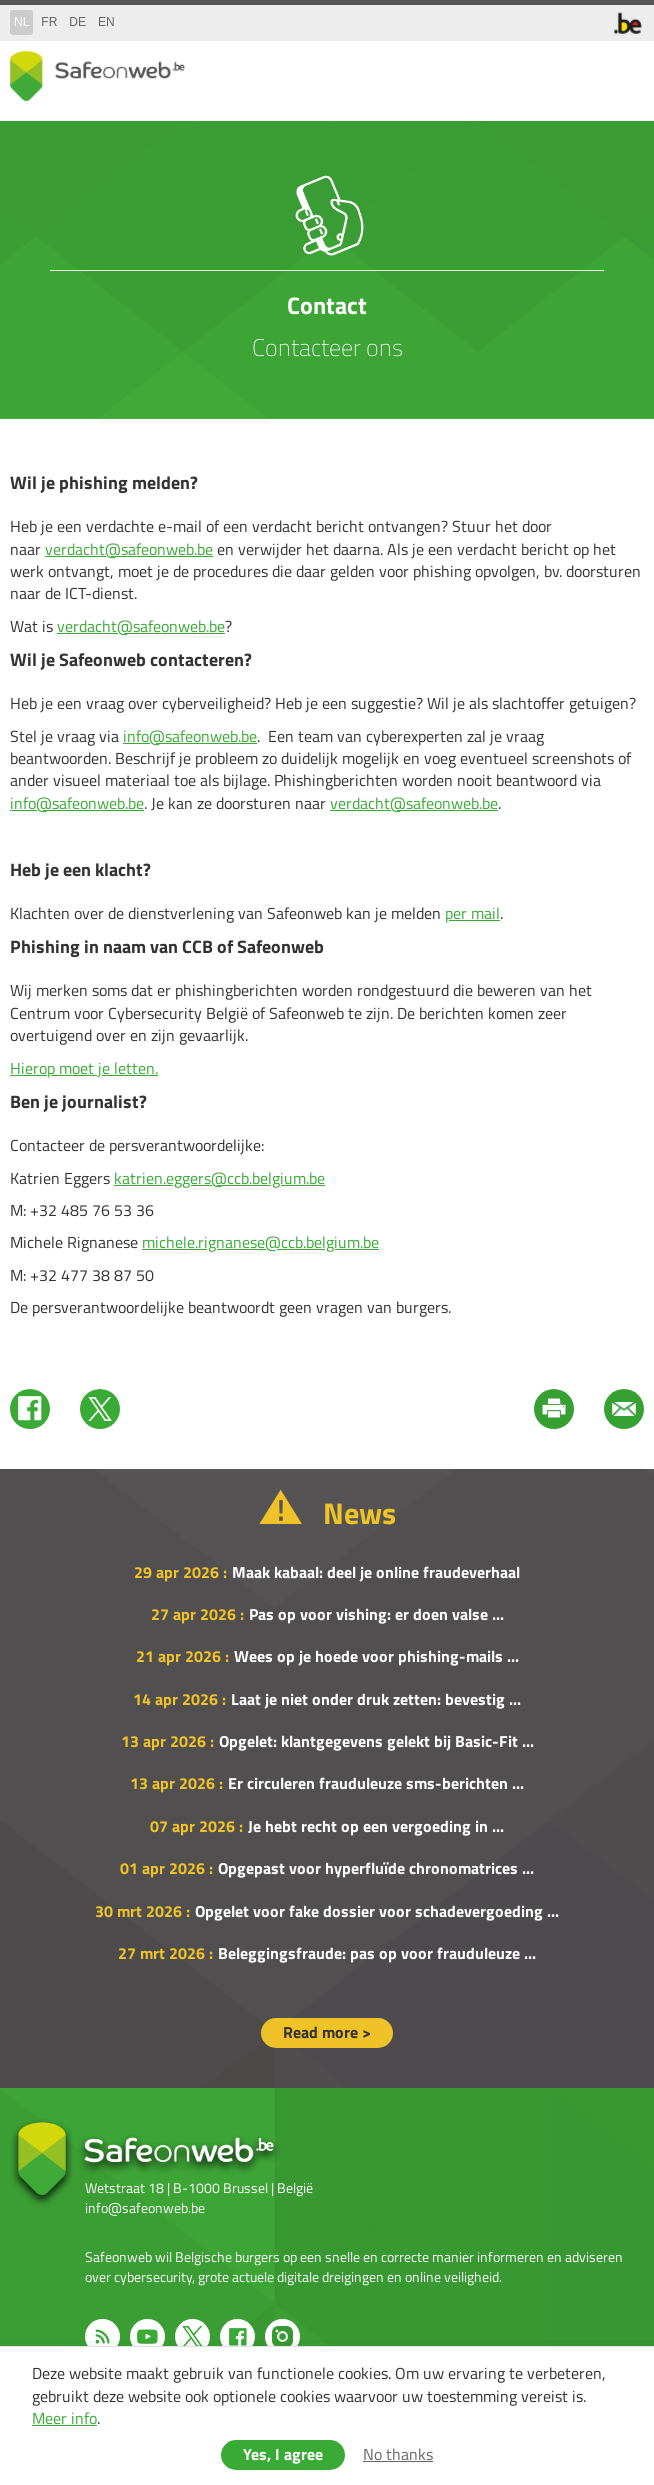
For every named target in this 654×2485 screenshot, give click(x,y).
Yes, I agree (283, 2454)
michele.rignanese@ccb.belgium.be (260, 1242)
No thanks (398, 2454)
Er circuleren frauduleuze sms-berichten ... (376, 1783)
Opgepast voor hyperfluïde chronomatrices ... (376, 1868)
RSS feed (102, 2336)
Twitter (100, 1409)
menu (624, 71)
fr (49, 22)
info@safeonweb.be (190, 736)
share (544, 71)
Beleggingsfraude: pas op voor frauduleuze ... (377, 1953)
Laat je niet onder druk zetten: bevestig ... (376, 1699)
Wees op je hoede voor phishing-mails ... (376, 1656)
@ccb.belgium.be (268, 1178)
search (584, 71)
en (106, 22)
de (77, 22)
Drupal (97, 76)
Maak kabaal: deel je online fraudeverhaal (376, 1572)
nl (21, 22)
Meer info (64, 2418)
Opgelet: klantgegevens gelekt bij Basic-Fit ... (376, 1741)
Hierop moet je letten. (84, 1068)
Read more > (327, 2032)
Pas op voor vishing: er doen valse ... (376, 1614)
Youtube (147, 2336)
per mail (472, 913)
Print (554, 1409)
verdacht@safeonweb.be (129, 549)
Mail (624, 1409)
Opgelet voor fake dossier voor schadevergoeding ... (377, 1911)
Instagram (282, 2336)
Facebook (30, 1409)
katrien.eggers (162, 1178)
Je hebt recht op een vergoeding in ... (376, 1826)
